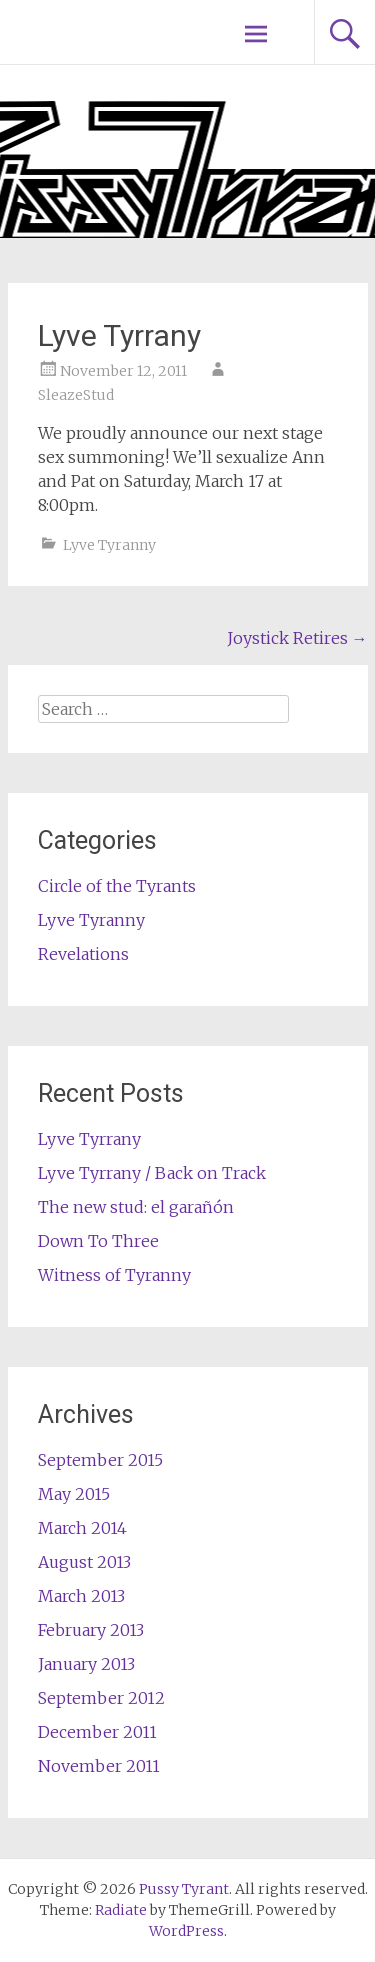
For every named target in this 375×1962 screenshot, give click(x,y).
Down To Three (98, 1241)
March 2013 (81, 1596)
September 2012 (101, 1698)
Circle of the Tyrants (117, 886)
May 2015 (74, 1494)
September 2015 (100, 1460)
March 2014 (82, 1528)
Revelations (83, 954)
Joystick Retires (297, 638)
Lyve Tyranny (109, 545)
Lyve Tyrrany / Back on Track (152, 1173)
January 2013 (86, 1664)
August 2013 (84, 1562)
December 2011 (97, 1732)
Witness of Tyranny (114, 1275)
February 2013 (91, 1630)
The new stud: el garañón (136, 1207)
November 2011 (99, 1766)
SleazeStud (76, 395)
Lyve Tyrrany (89, 1139)
